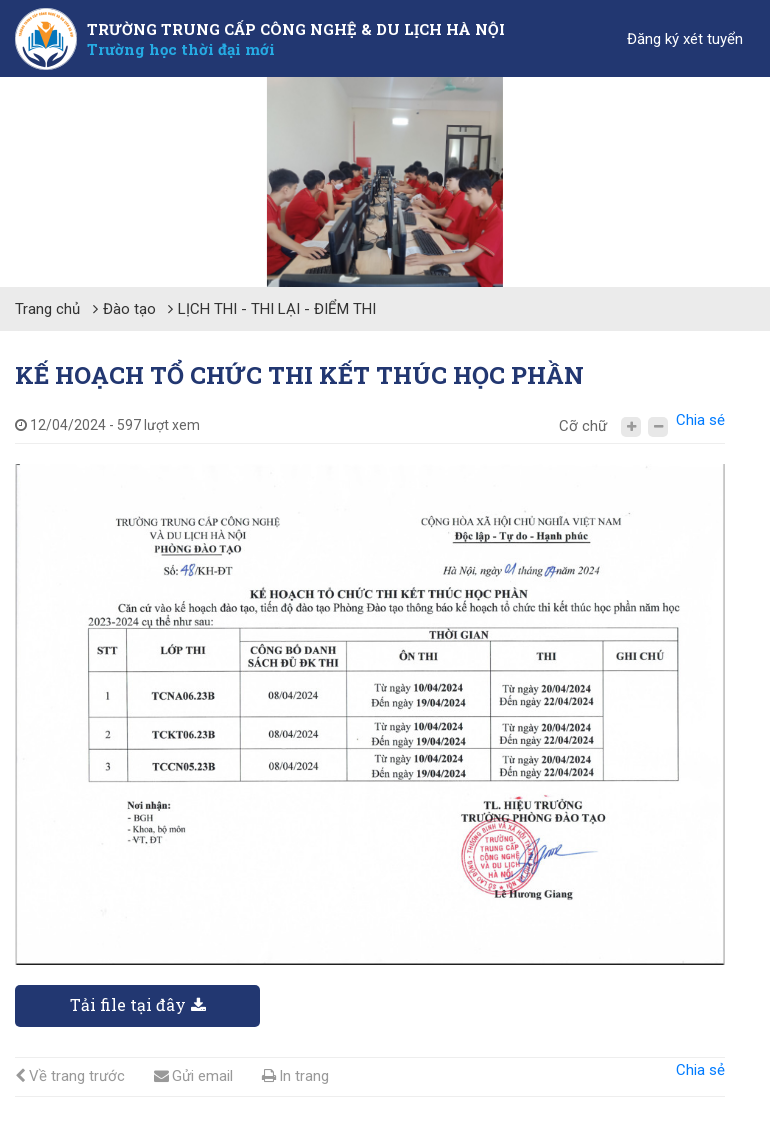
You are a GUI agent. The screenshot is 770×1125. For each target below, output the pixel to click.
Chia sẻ (700, 420)
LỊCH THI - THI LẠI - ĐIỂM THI (277, 309)
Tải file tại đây (138, 1004)
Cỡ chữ (583, 426)
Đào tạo (129, 309)
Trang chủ (47, 309)
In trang (295, 1076)
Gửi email (193, 1076)
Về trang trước (70, 1076)
